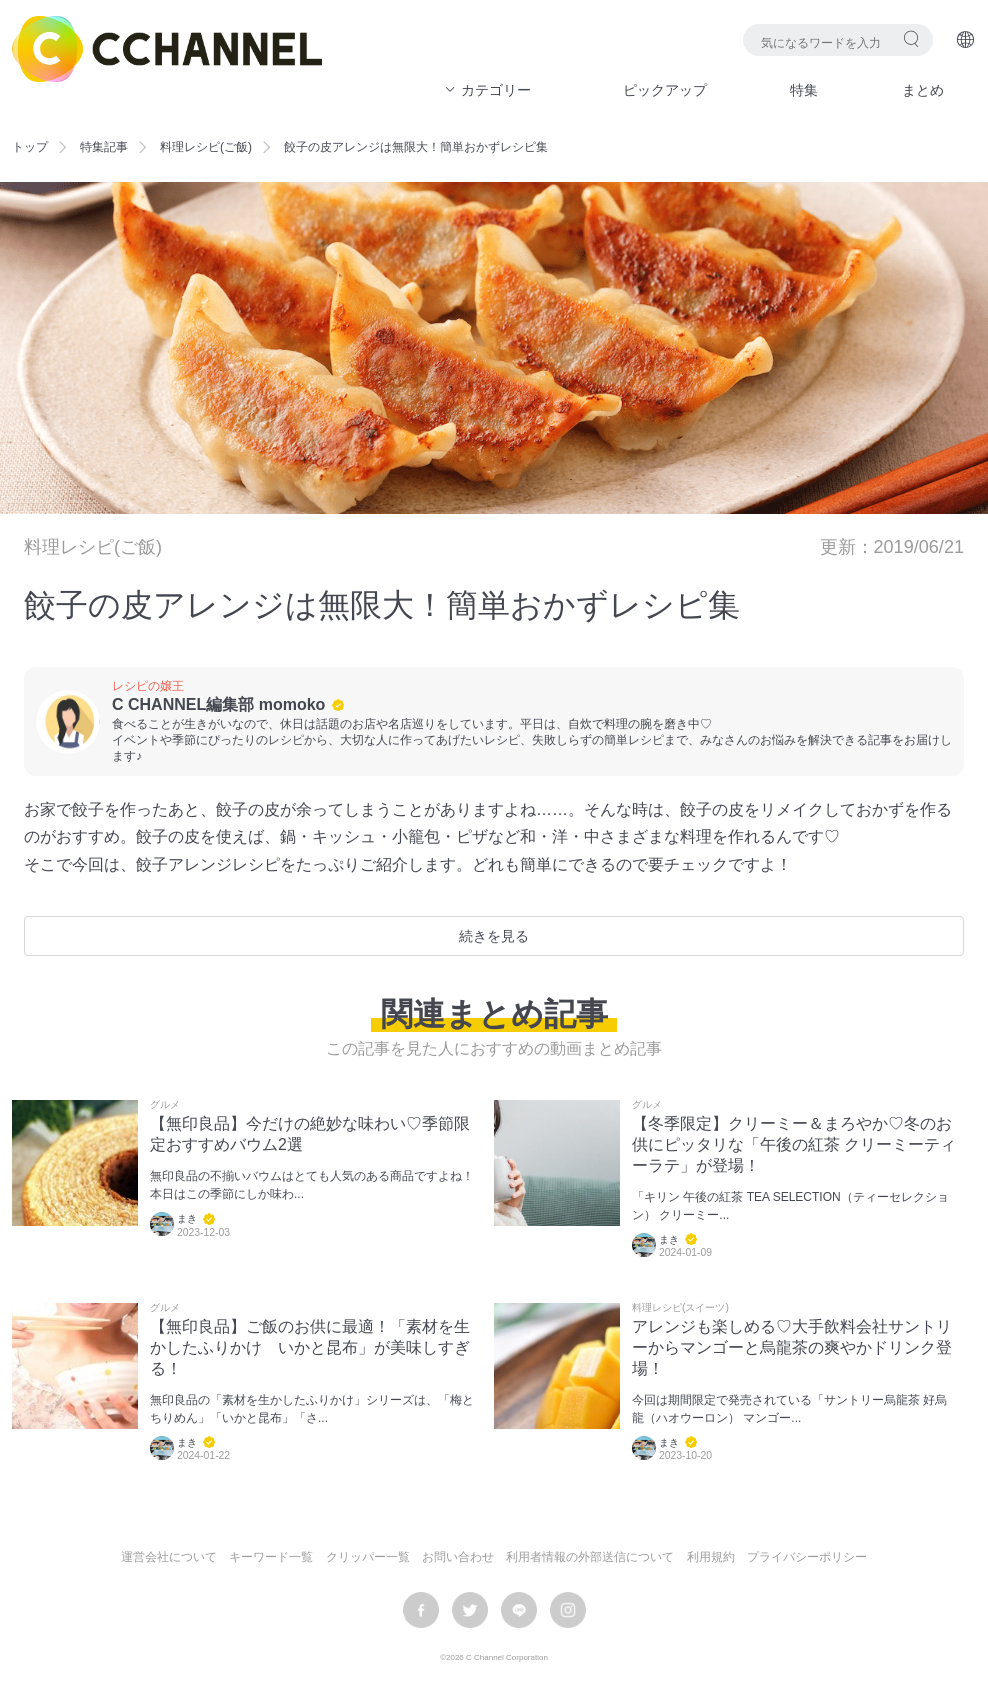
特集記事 (104, 147)
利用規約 (711, 1557)
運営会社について (169, 1557)
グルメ (165, 1105)
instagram (568, 1610)
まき (187, 1218)
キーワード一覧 (271, 1557)
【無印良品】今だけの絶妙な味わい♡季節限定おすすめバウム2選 (310, 1134)
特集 (804, 90)
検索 (911, 38)
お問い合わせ (458, 1557)
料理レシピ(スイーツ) (680, 1308)
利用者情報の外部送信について (590, 1557)
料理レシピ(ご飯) (206, 147)
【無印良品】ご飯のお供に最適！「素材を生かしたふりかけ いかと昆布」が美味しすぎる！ (310, 1347)
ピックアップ (665, 90)
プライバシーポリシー (807, 1557)
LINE (519, 1610)
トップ (30, 147)
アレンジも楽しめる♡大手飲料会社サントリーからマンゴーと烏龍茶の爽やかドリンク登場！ (792, 1347)
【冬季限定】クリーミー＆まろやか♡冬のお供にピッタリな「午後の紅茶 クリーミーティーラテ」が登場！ (794, 1144)
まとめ (923, 90)
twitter (470, 1610)
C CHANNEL (167, 49)
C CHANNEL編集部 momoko (218, 704)
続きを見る (494, 936)
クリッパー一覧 (368, 1557)
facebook (421, 1610)
